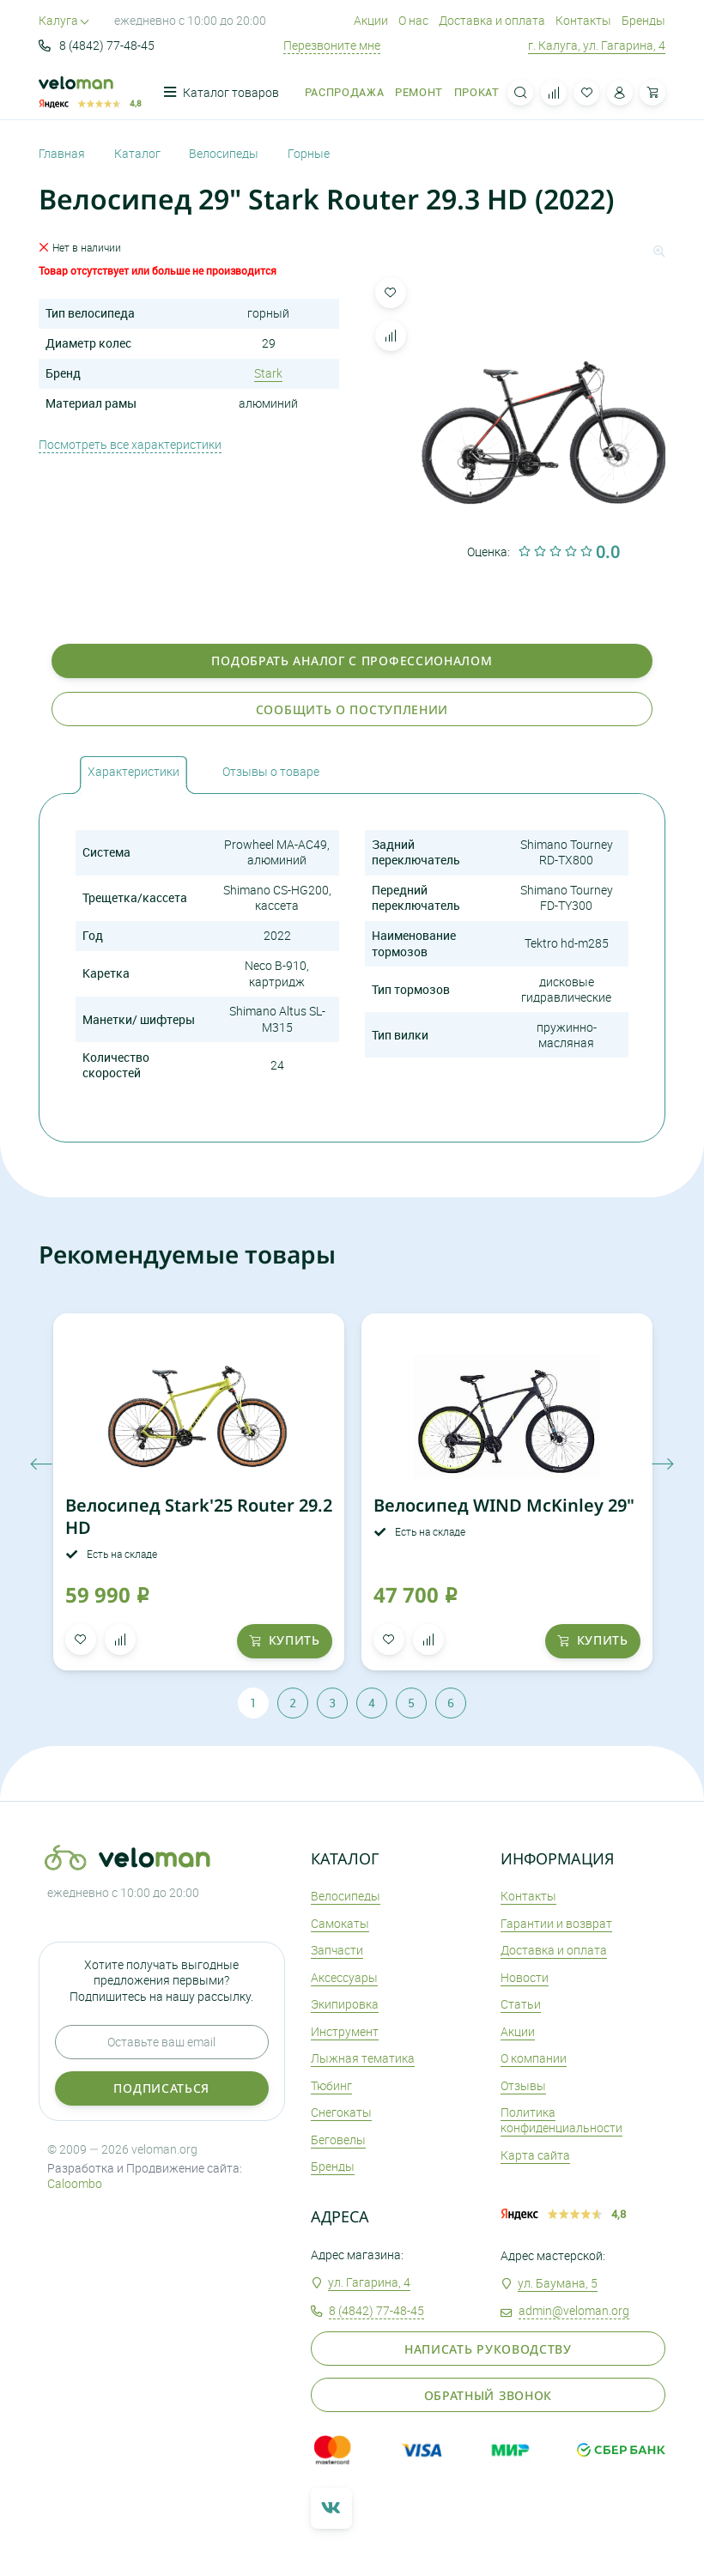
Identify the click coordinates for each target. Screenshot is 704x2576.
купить (284, 1640)
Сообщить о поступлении (352, 709)
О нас (413, 20)
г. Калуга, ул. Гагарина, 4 (596, 45)
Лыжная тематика (363, 2058)
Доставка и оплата (492, 20)
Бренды (643, 20)
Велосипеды (345, 1896)
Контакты (583, 20)
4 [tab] (371, 1702)
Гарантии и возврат (556, 1923)
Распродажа (344, 92)
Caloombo (74, 2183)
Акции (371, 20)
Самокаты (340, 1923)
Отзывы (523, 2085)
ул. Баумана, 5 (558, 2283)
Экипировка (345, 2004)
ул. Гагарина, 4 (369, 2282)
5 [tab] (411, 1702)
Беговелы (338, 2139)
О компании (534, 2058)
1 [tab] (253, 1702)
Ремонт (419, 92)
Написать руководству (488, 2349)
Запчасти (337, 1950)
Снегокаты (341, 2112)
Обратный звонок (488, 2395)
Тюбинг (331, 2085)
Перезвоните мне (331, 45)
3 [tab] (332, 1702)
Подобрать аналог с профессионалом (351, 660)
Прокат (477, 92)
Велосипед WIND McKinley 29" (503, 1505)
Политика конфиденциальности (561, 2120)
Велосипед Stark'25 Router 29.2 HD (198, 1516)
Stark (268, 373)
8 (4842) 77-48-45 (97, 45)
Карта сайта (535, 2155)
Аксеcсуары (344, 1977)
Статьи (521, 2004)
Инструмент (345, 2031)
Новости (525, 1977)
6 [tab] (450, 1702)
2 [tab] (292, 1702)
